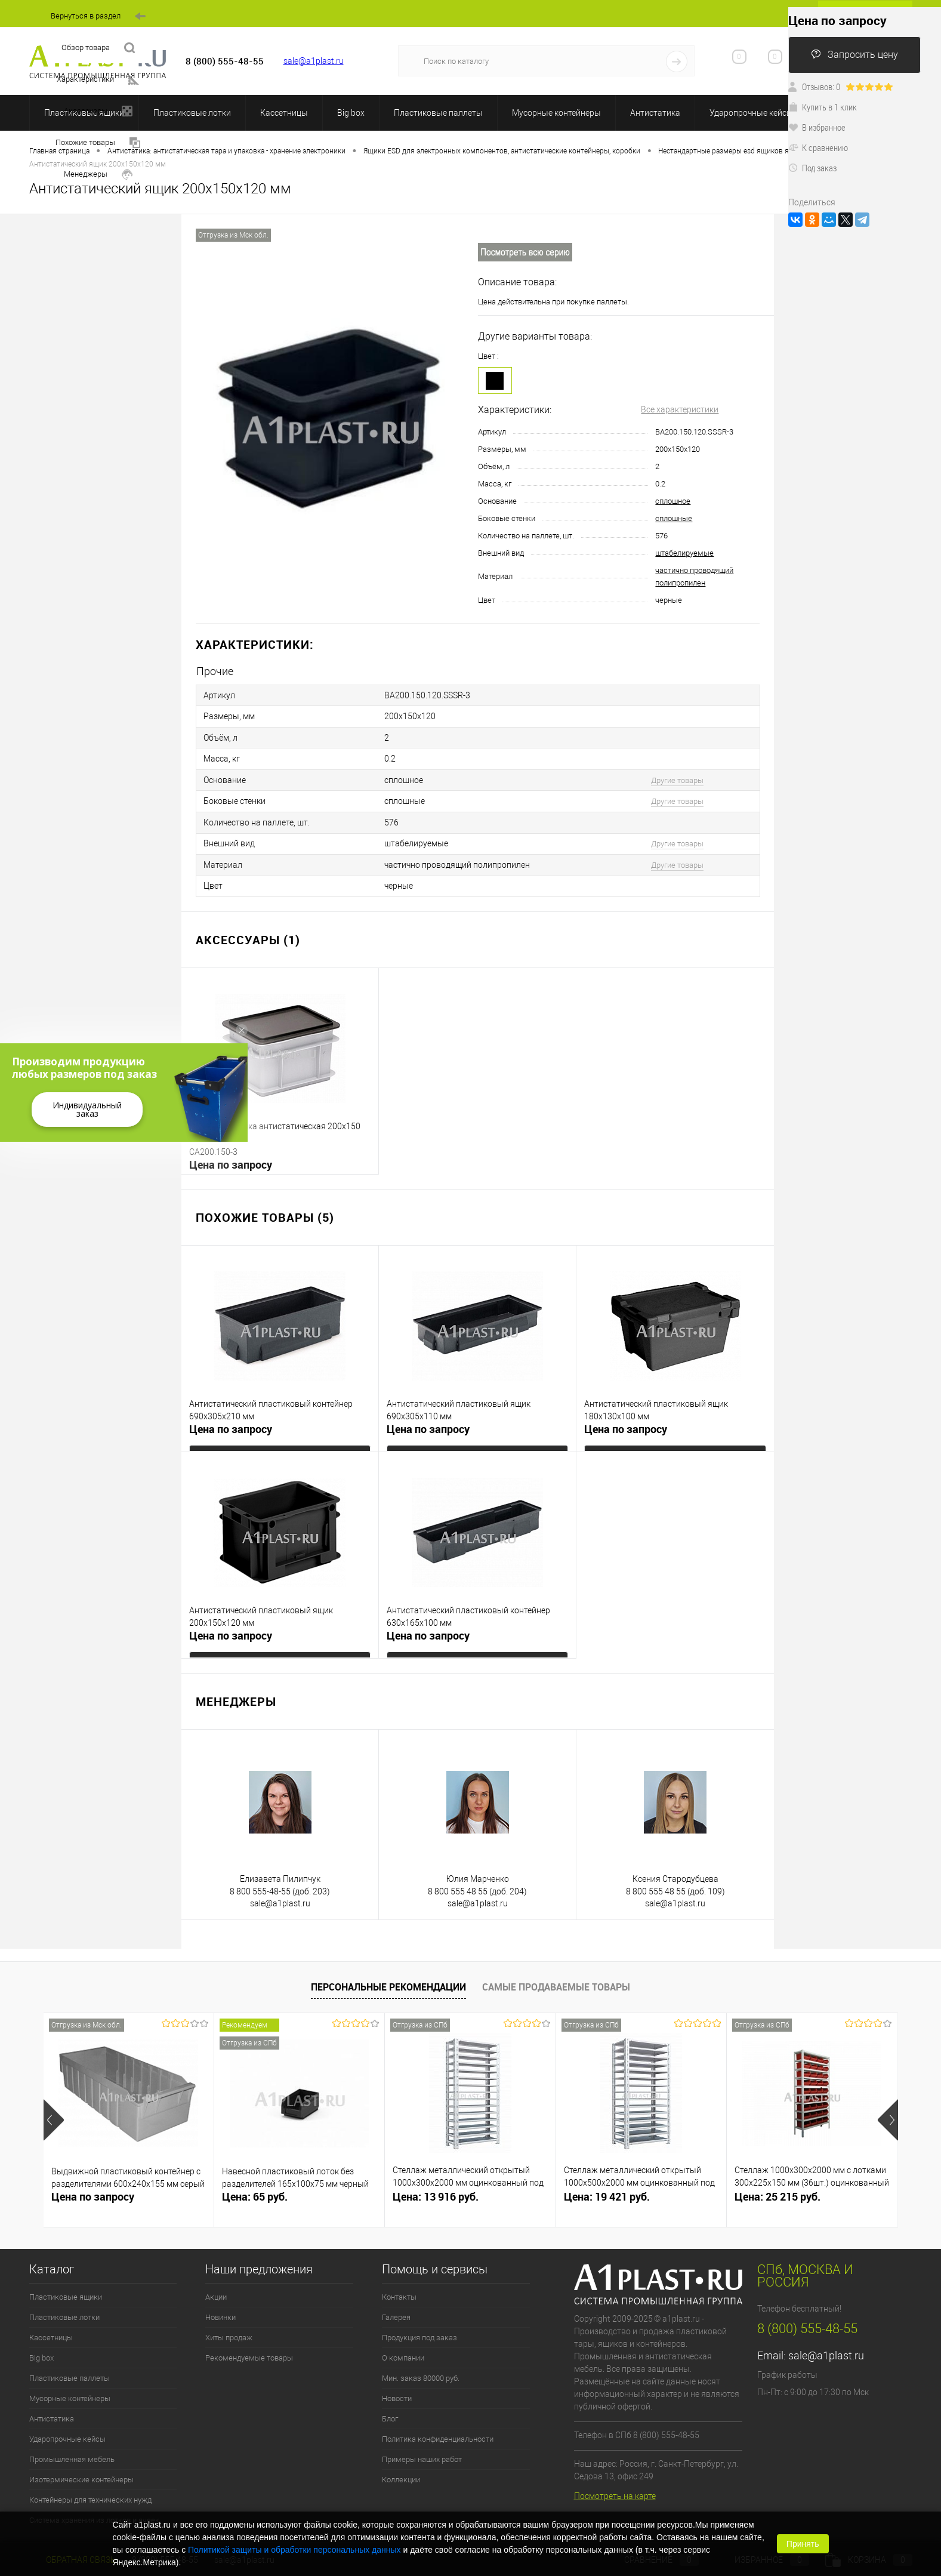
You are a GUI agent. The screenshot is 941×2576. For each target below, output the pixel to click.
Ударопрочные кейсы (751, 113)
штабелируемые (684, 553)
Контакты (399, 2288)
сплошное (672, 501)
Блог (390, 2409)
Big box (351, 113)
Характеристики (98, 79)
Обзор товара (98, 48)
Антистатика (655, 113)
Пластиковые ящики (65, 2288)
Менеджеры (98, 174)
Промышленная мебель (72, 2450)
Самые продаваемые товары (556, 1978)
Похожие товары (97, 143)
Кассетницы (284, 113)
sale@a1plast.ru (313, 61)
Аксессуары (98, 111)
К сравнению (818, 147)
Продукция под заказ (419, 2328)
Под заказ (812, 168)
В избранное (817, 127)
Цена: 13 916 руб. (436, 2187)
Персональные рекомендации (388, 1978)
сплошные (673, 518)
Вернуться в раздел (98, 16)
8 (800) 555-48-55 (807, 2319)
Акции (216, 2288)
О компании (403, 2348)
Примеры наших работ (422, 2450)
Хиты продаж (228, 2328)
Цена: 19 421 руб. (607, 2187)
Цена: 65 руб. (255, 2187)
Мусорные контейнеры (556, 113)
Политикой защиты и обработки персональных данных (294, 2550)
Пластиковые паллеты (438, 113)
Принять (802, 2544)
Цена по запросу (230, 1156)
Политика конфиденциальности (437, 2430)
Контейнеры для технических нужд (90, 2490)
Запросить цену (854, 54)
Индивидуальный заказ (87, 1109)
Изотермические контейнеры (81, 2470)
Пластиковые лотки (192, 113)
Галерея (396, 2308)
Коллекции (401, 2470)
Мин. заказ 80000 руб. (420, 2369)
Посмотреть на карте (615, 2486)
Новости (397, 2389)
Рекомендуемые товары (249, 2348)
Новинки (220, 2308)
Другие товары (677, 776)
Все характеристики (679, 409)
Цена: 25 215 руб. (777, 2187)
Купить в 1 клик (822, 107)
